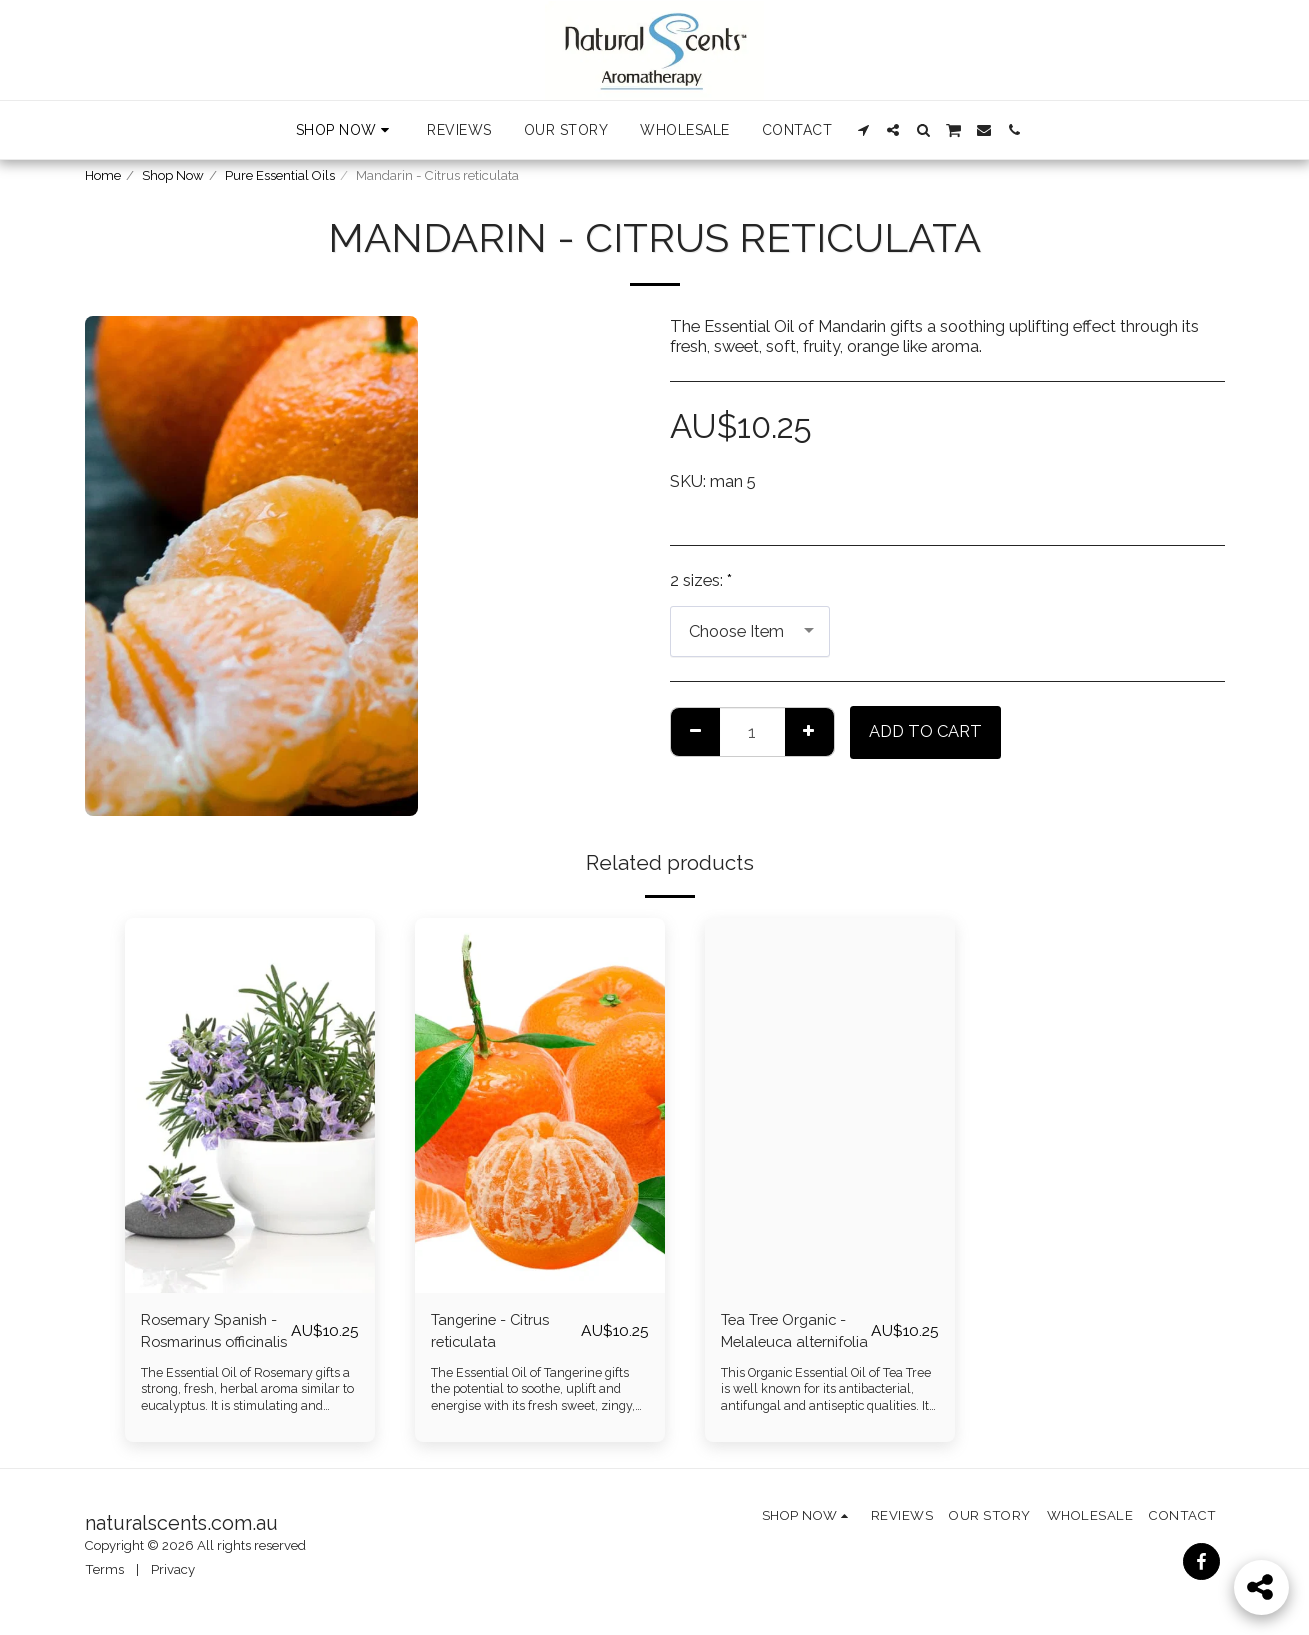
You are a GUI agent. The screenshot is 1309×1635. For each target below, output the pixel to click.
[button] (863, 130)
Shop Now (173, 175)
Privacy (173, 1569)
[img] (250, 1105)
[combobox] (750, 631)
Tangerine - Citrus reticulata (496, 1333)
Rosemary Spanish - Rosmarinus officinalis (210, 1335)
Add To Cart (925, 731)
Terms (104, 1569)
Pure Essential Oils (280, 175)
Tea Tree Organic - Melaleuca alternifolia (790, 1335)
